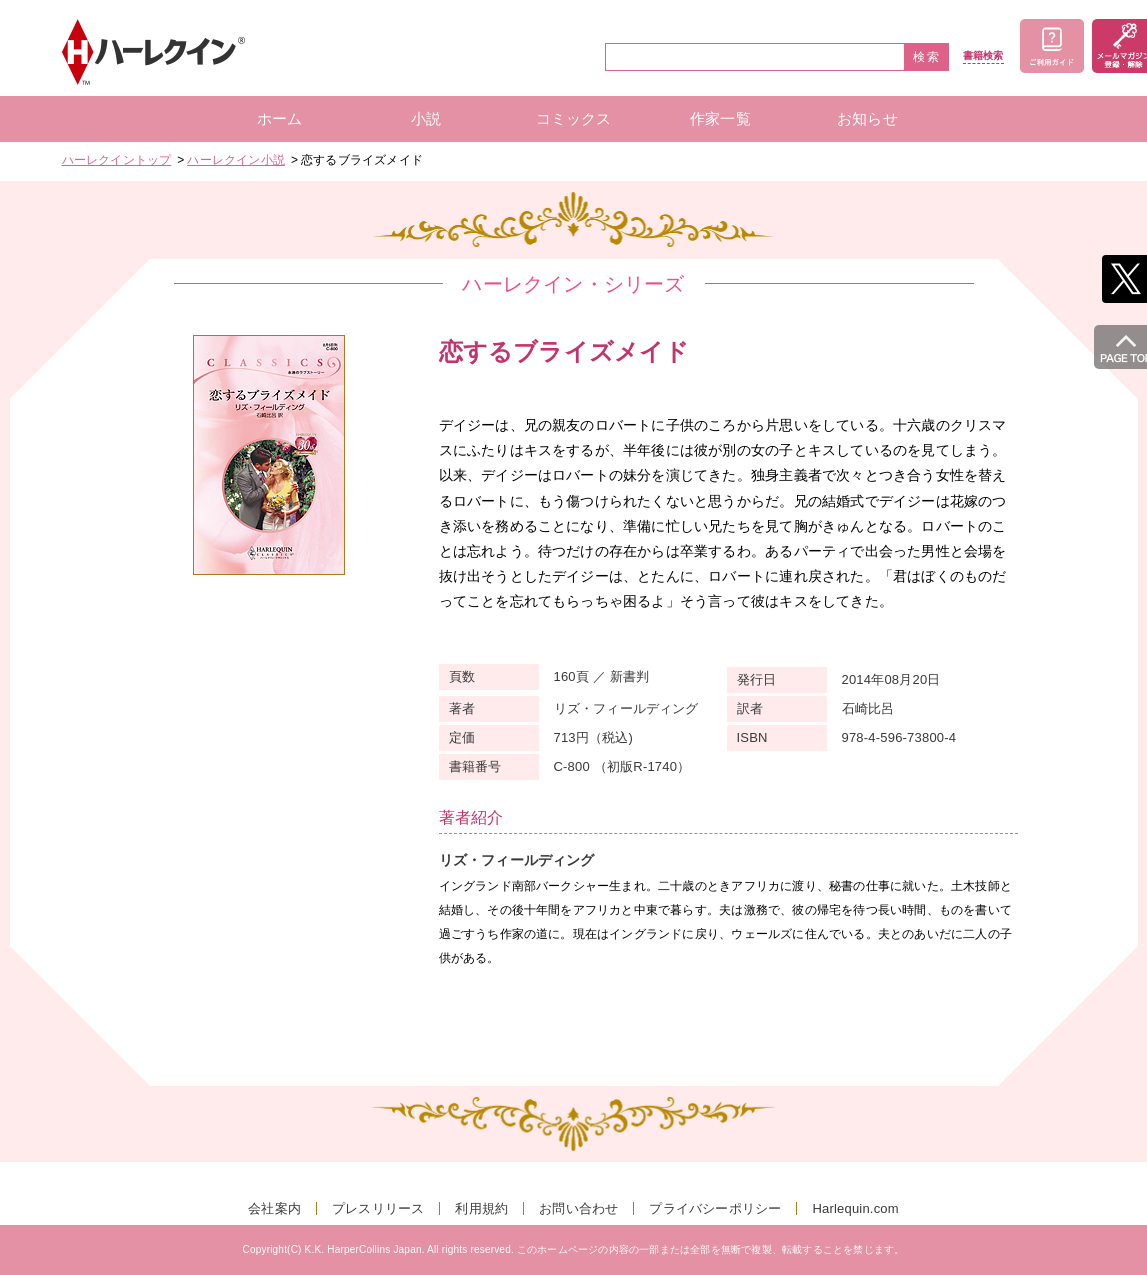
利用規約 (481, 1208)
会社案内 (274, 1208)
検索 (927, 57)
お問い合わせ (578, 1208)
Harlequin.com (855, 1208)
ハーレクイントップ (117, 160)
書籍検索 (983, 56)
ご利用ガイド (1052, 46)
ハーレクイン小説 (236, 160)
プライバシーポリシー (715, 1208)
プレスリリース (378, 1208)
